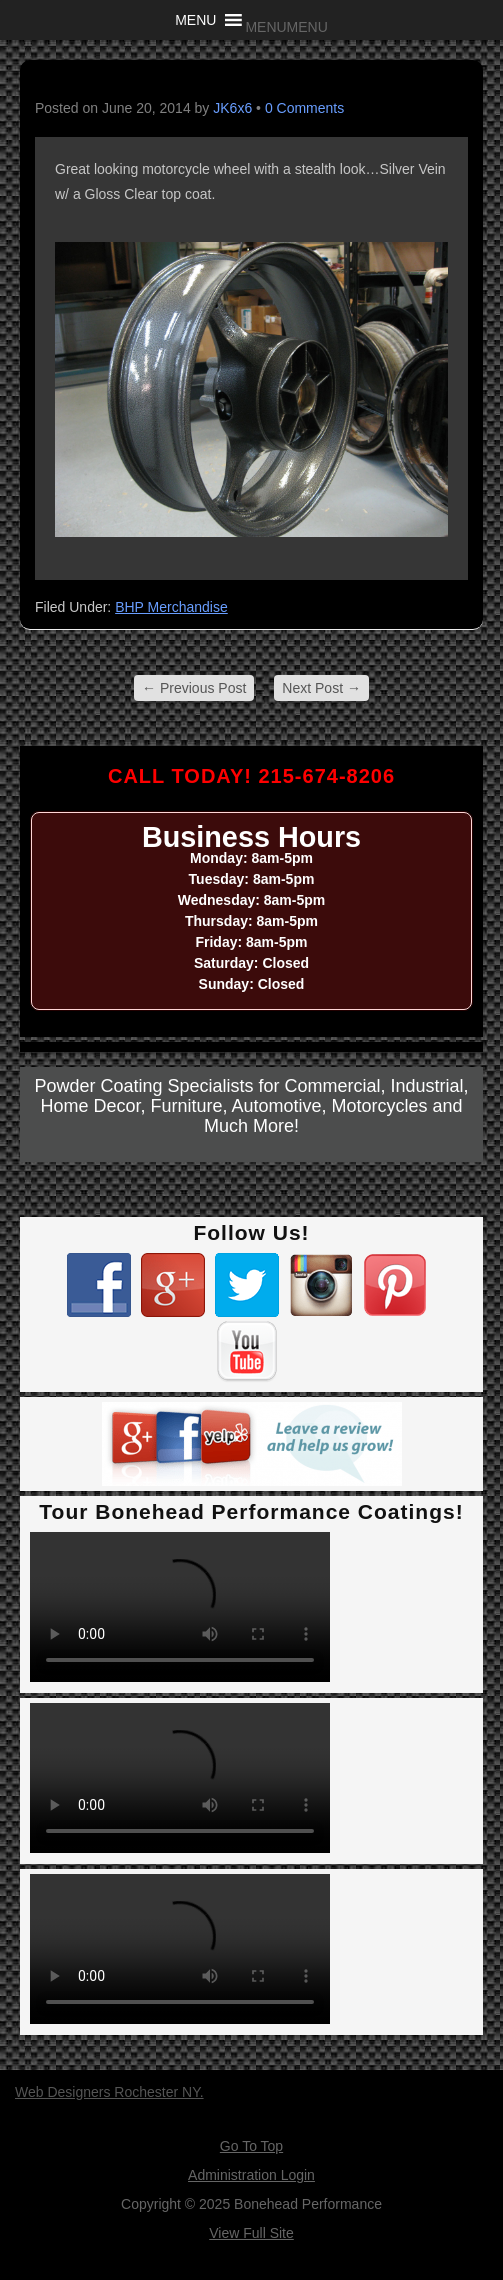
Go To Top (251, 2146)
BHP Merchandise (171, 607)
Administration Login (251, 2175)
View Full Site (251, 2233)
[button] (286, 27)
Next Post (321, 688)
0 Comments (304, 108)
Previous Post (194, 688)
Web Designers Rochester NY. (109, 2092)
